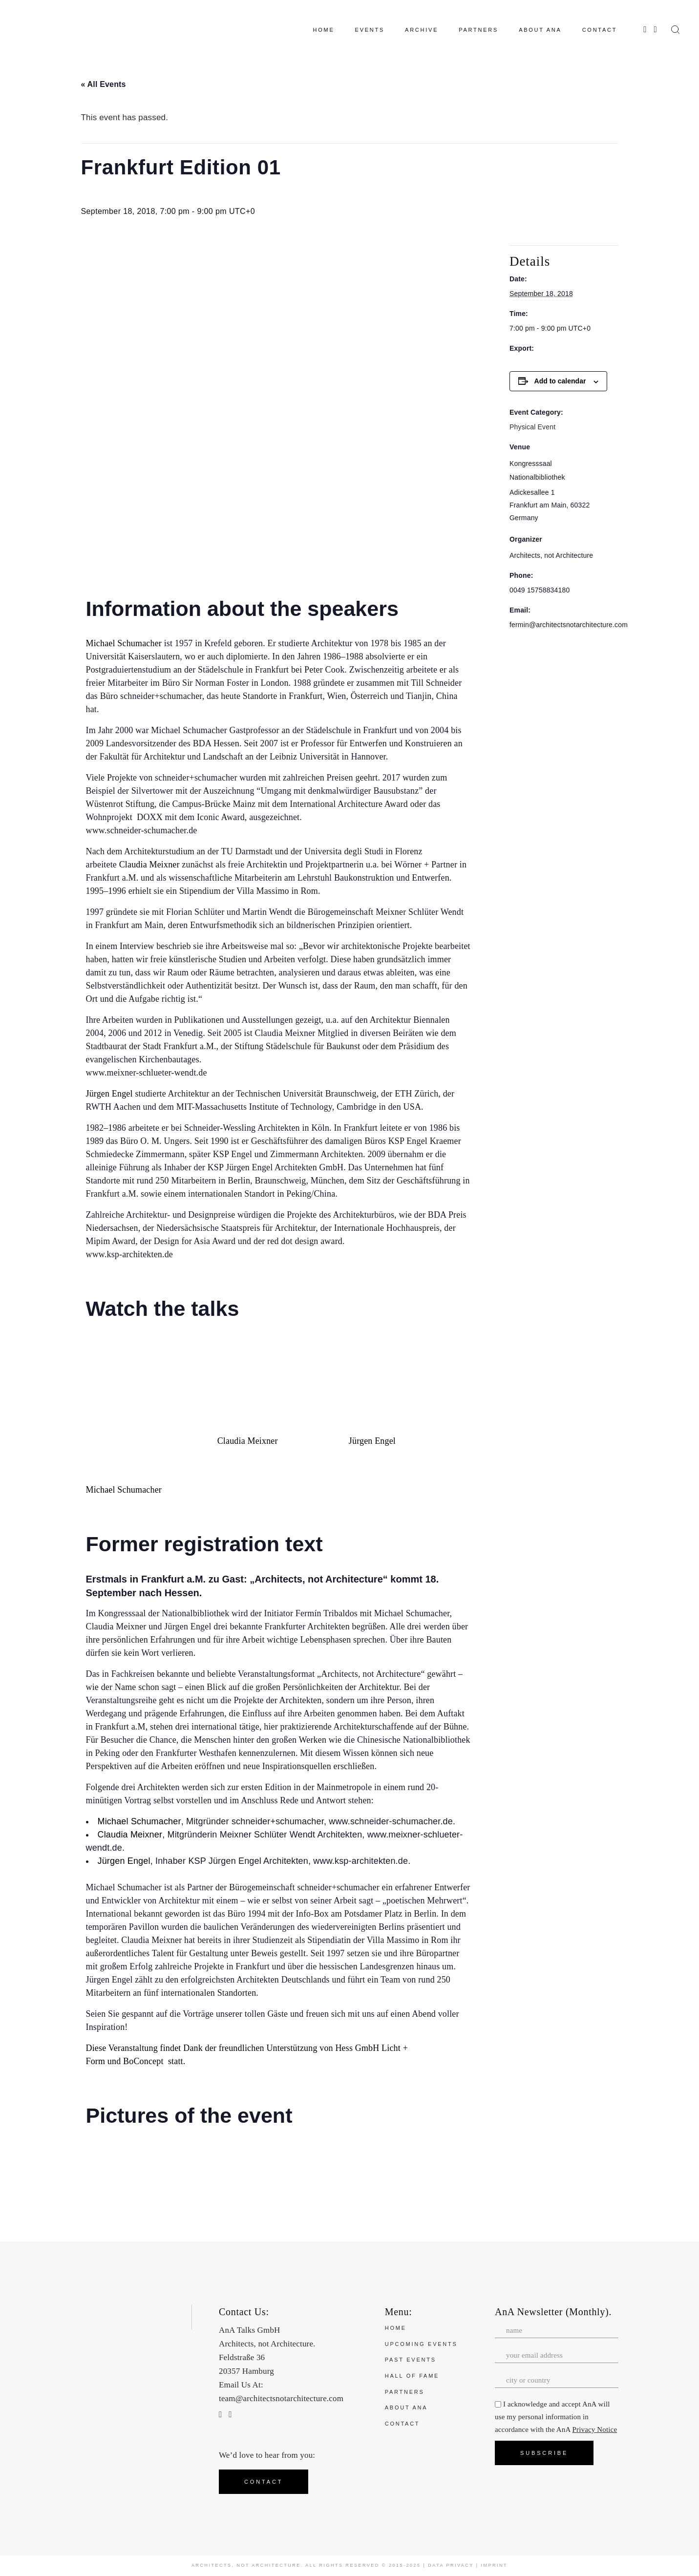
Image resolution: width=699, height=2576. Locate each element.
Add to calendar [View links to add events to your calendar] (560, 381)
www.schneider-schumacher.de (141, 830)
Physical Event (532, 427)
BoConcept (143, 2061)
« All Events (103, 84)
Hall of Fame (412, 2376)
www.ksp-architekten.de (360, 1861)
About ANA (406, 2407)
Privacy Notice (594, 2429)
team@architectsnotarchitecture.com (281, 2398)
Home (395, 2328)
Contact (402, 2424)
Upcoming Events (421, 2344)
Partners (404, 2392)
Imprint (494, 2565)
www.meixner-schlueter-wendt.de (146, 1072)
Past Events (410, 2360)
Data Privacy (450, 2565)
